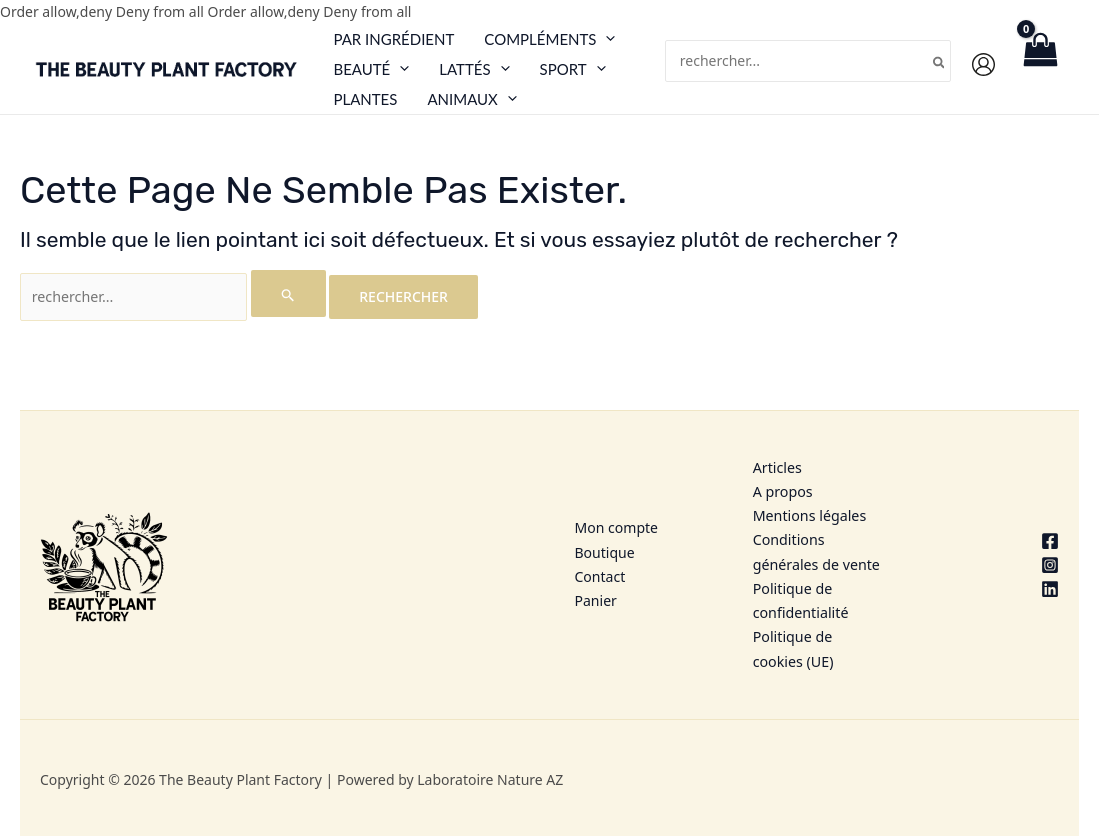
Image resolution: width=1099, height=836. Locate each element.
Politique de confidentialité (800, 602)
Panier (596, 602)
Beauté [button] (371, 69)
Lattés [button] (474, 69)
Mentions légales (809, 518)
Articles (777, 471)
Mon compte (616, 530)
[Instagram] (995, 567)
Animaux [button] (471, 99)
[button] (605, 38)
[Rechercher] (940, 61)
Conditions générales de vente (815, 554)
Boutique (605, 554)
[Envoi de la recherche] (284, 293)
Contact (600, 578)
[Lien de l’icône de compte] (983, 64)
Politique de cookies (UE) (792, 649)
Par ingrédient (393, 39)
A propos (782, 494)
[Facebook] (995, 543)
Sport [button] (573, 69)
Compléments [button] (549, 39)
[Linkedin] (995, 591)
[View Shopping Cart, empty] (1040, 68)
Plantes (365, 99)
